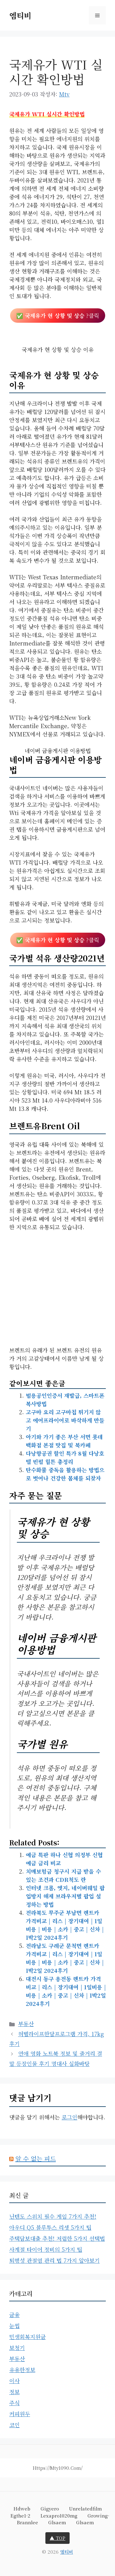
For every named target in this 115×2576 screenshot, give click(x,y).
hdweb (21, 2508)
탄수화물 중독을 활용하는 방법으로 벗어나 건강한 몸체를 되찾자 (65, 1474)
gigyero (49, 2508)
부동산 (26, 2024)
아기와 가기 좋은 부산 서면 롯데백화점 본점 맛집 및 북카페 (64, 1441)
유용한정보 (22, 2370)
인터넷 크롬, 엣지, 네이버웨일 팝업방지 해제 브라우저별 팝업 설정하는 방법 (65, 1896)
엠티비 (20, 15)
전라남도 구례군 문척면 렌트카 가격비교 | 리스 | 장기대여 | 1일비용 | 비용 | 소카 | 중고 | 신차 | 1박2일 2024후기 (65, 1958)
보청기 (17, 2348)
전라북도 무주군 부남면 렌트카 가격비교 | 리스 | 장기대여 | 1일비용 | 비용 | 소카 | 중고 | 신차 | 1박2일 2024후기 (65, 1924)
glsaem (57, 2522)
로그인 (69, 2117)
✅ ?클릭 (57, 315)
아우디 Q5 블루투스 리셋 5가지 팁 (50, 2227)
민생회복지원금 (27, 2337)
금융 (14, 2314)
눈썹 (14, 2326)
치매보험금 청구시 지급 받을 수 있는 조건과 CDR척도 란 (63, 1875)
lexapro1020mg (58, 2515)
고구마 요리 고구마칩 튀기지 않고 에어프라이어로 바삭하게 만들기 (65, 1420)
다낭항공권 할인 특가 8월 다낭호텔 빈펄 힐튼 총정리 (65, 1457)
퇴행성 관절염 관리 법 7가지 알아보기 (54, 2260)
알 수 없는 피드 (35, 2158)
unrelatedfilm (85, 2508)
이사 (14, 2381)
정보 (14, 2392)
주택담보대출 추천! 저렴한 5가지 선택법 (57, 2238)
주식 (14, 2403)
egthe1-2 (20, 2515)
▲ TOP (57, 2538)
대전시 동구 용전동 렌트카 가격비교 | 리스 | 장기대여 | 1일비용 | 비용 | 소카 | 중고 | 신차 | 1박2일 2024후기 (66, 1991)
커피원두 (19, 2414)
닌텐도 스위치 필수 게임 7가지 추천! (52, 2216)
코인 (14, 2425)
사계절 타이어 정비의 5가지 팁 (45, 2249)
